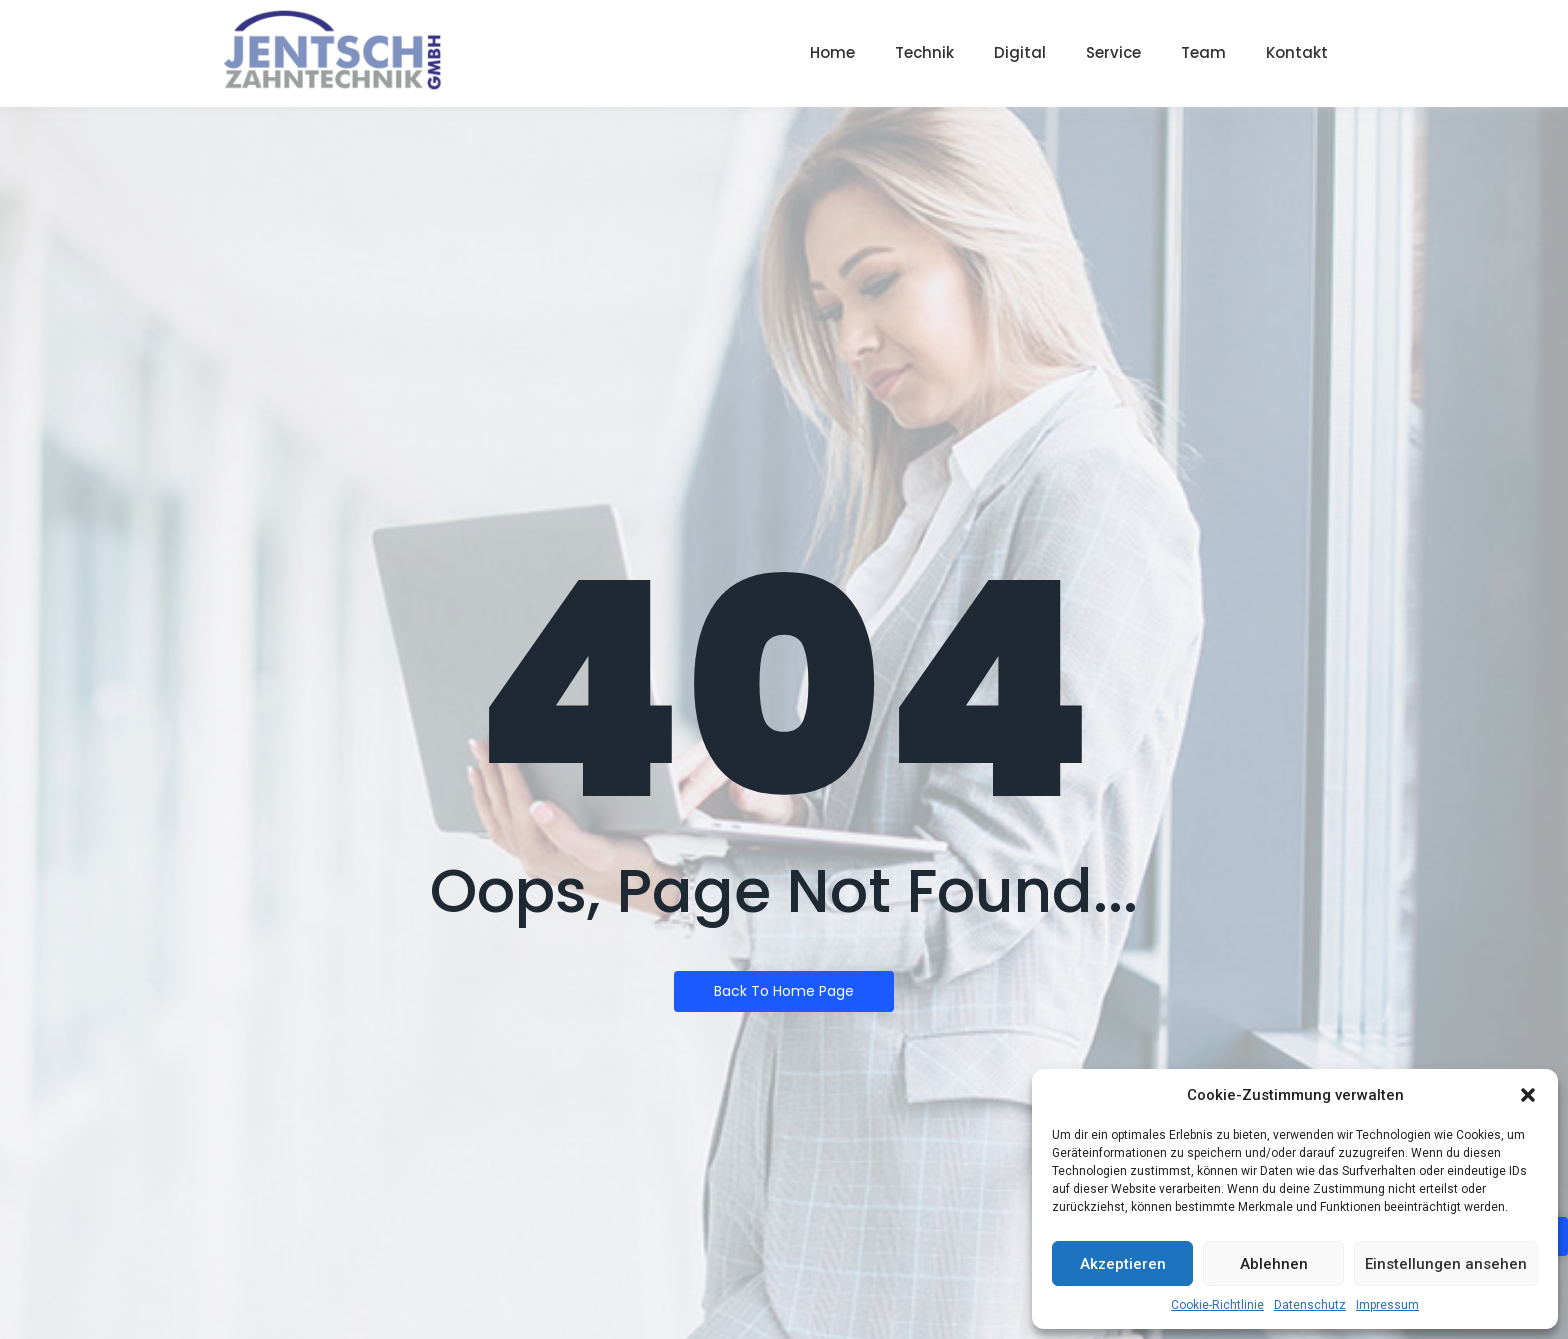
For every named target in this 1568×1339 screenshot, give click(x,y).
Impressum (1387, 1305)
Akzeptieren (1123, 1264)
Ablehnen (1274, 1264)
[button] (1528, 1095)
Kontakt (1297, 52)
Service (1113, 52)
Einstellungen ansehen (1446, 1264)
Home (832, 52)
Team (1203, 52)
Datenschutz (1310, 1305)
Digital (1020, 52)
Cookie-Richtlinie (1217, 1305)
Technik (924, 52)
